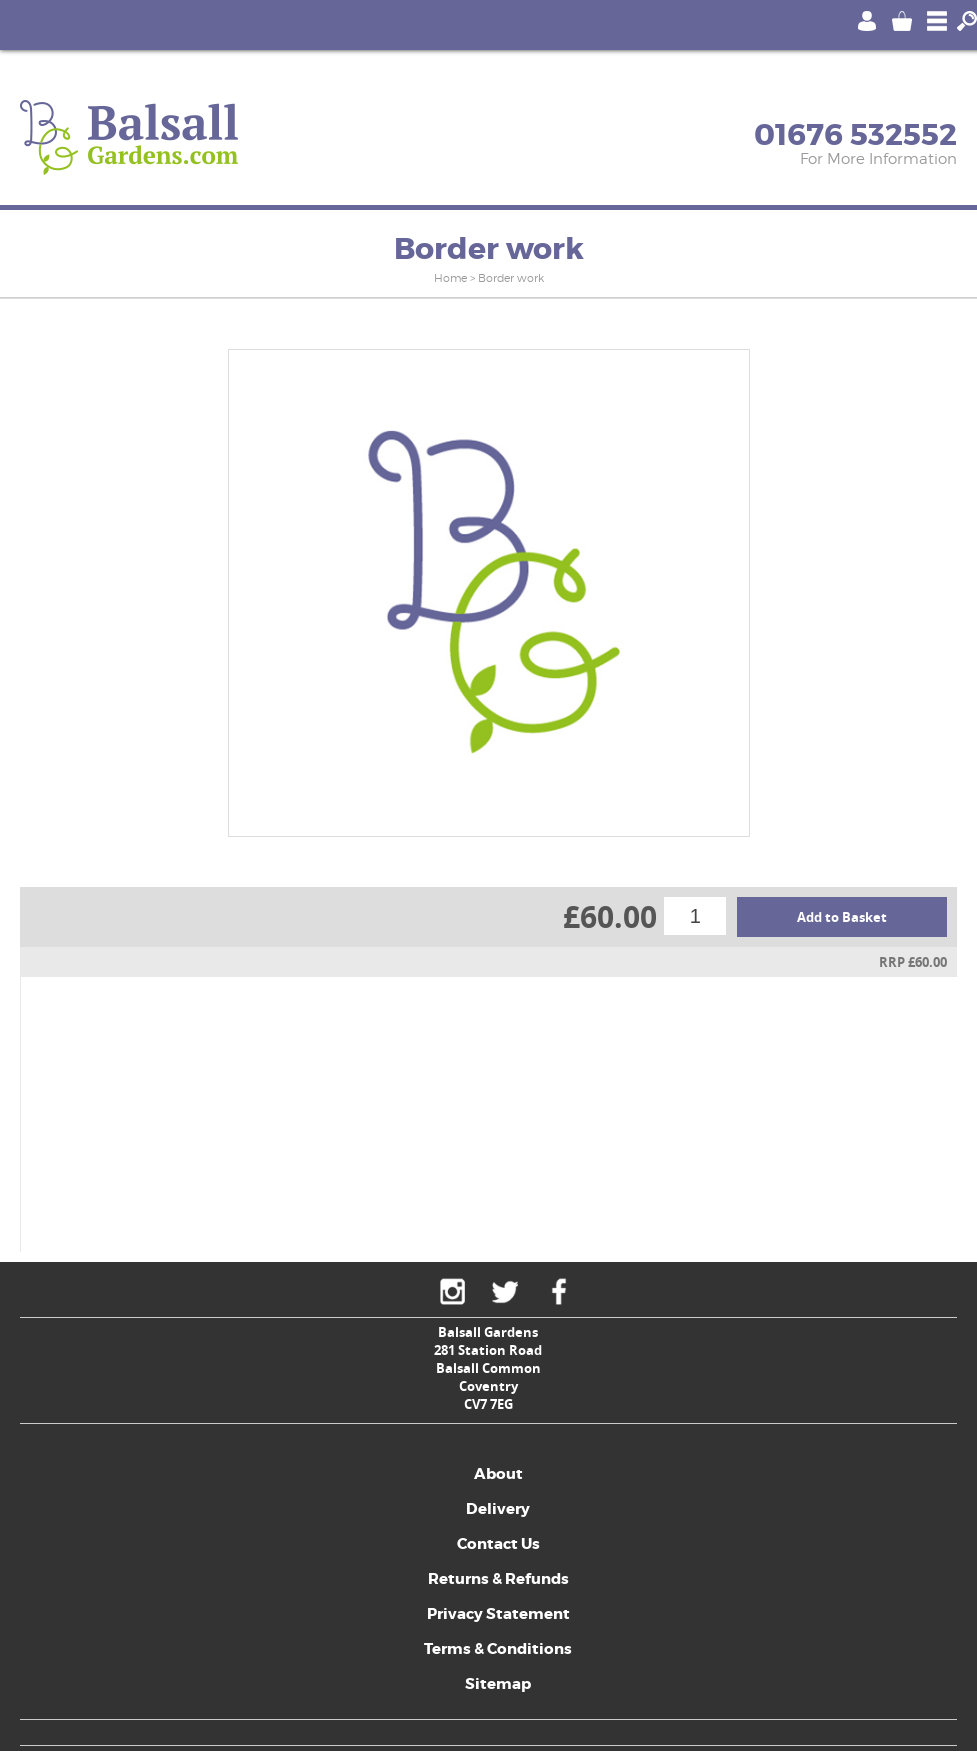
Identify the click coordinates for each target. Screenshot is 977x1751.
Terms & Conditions (498, 1649)
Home (450, 278)
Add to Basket (842, 917)
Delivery (498, 1509)
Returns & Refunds (498, 1579)
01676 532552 (855, 135)
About (498, 1474)
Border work (511, 278)
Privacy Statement (498, 1614)
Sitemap (498, 1684)
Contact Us (498, 1544)
